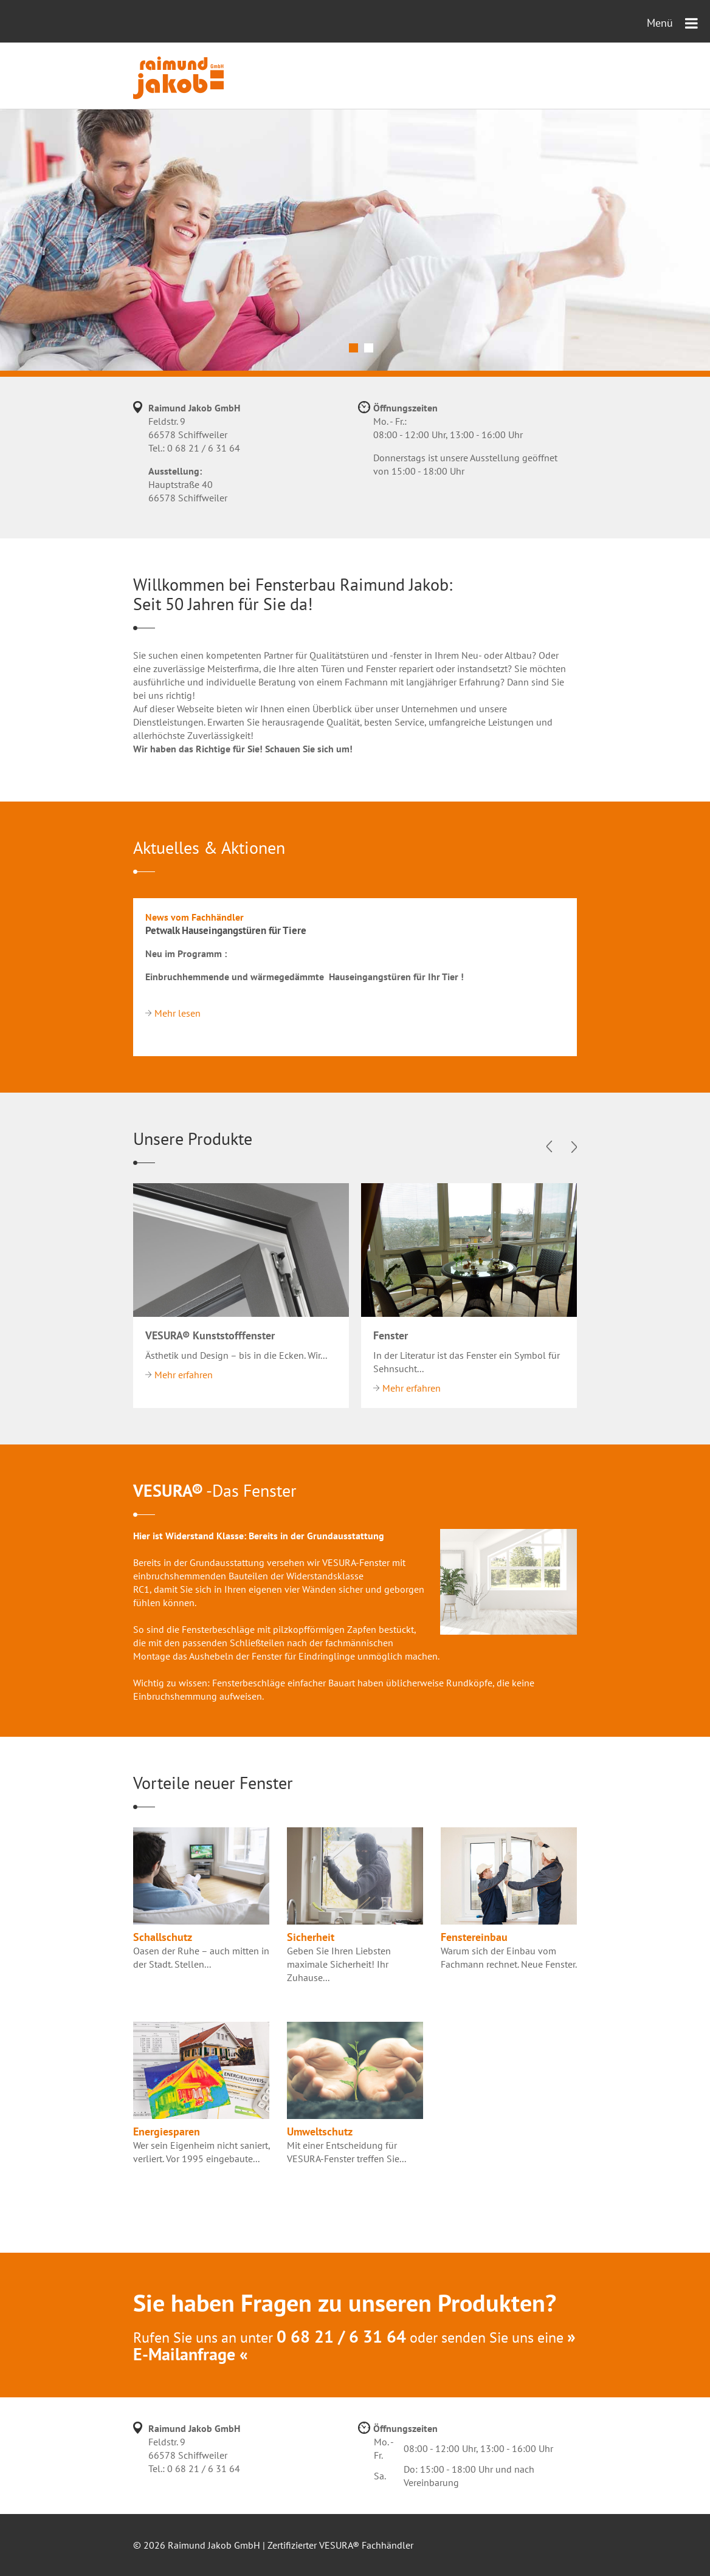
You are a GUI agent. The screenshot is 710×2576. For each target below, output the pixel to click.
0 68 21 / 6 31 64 (203, 448)
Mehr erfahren (183, 1375)
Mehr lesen (177, 1013)
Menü (672, 23)
